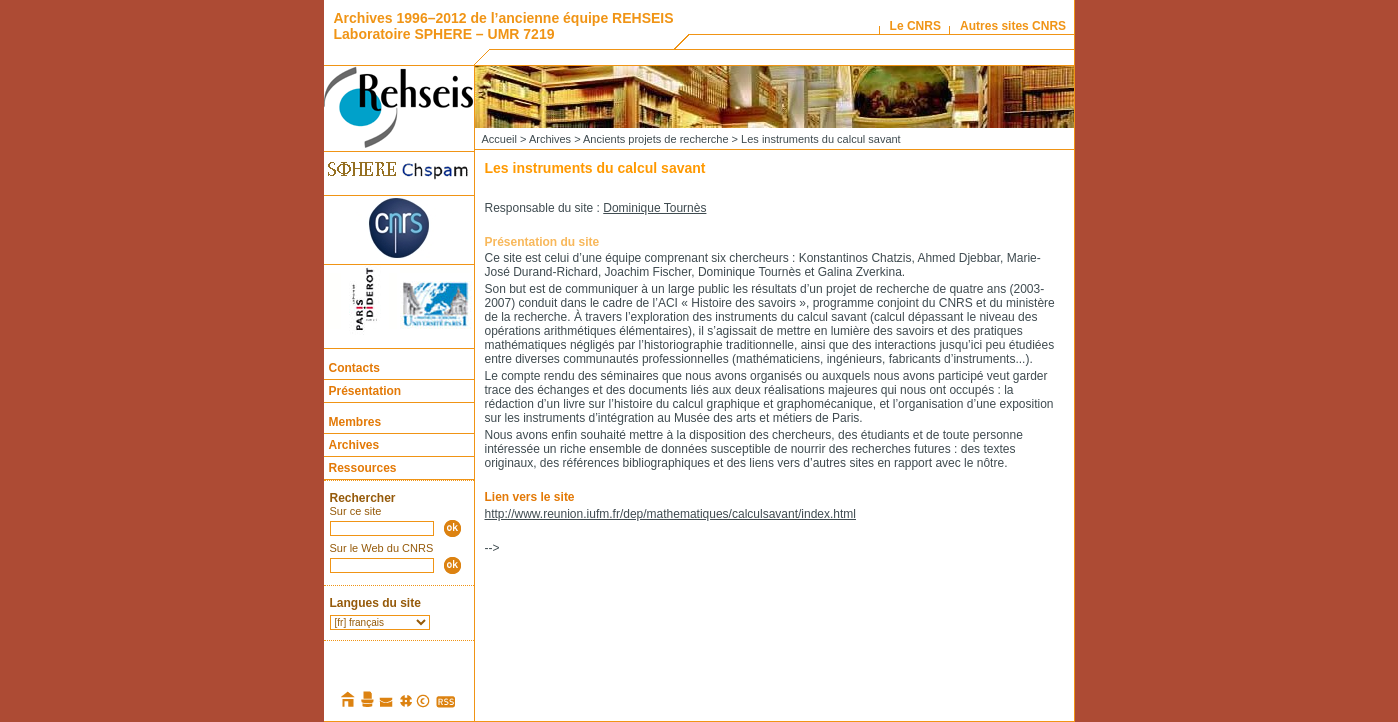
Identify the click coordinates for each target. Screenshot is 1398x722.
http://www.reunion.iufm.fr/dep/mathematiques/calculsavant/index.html (671, 514)
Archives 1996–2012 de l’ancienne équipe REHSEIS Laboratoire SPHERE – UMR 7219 (504, 26)
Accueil (499, 139)
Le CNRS (915, 26)
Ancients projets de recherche (656, 139)
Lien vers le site (530, 497)
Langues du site (375, 603)
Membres (355, 422)
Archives (354, 445)
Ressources (363, 468)
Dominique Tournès (654, 208)
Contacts (354, 368)
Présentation (365, 391)
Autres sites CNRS (1013, 26)
